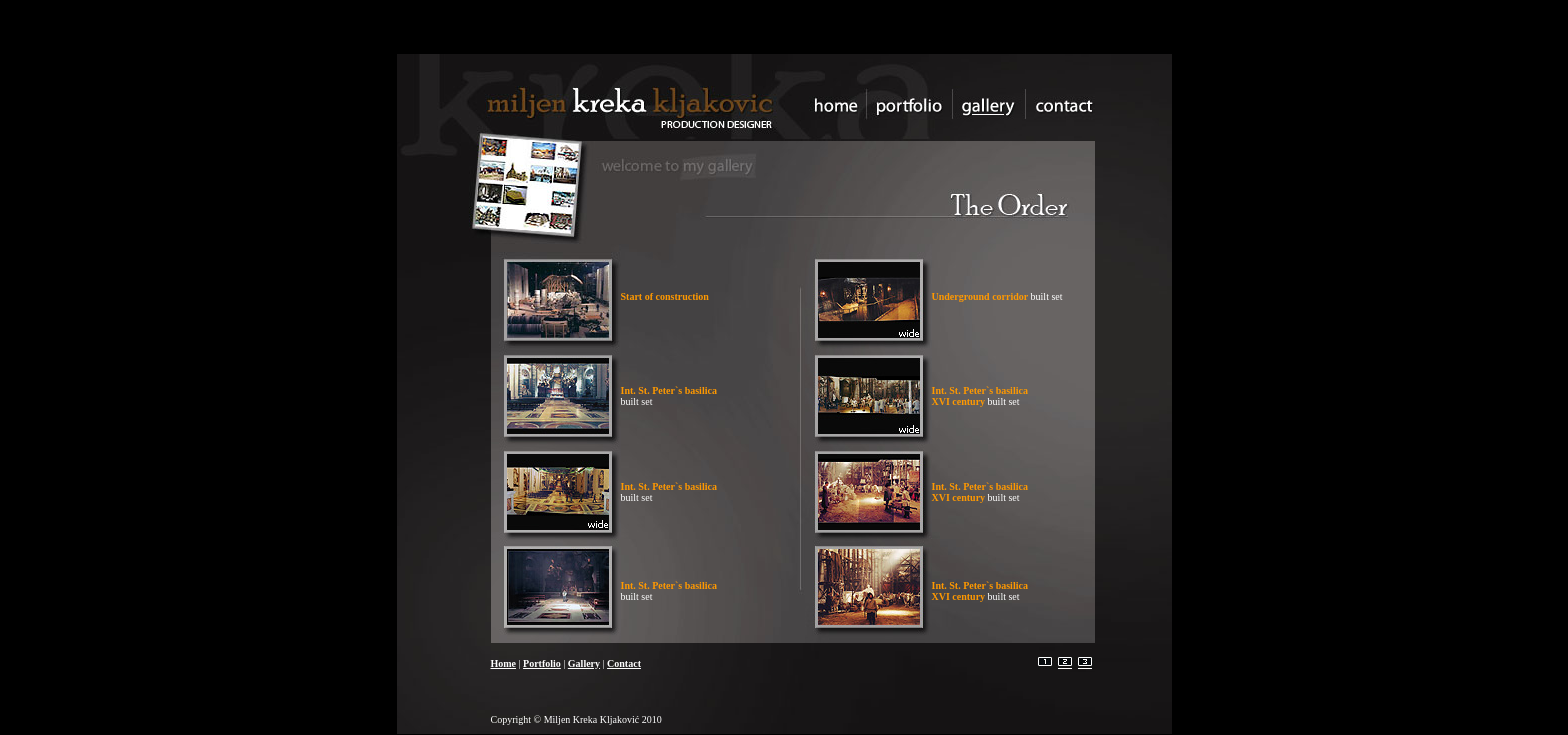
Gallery (584, 663)
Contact (624, 663)
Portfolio (542, 663)
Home (504, 663)
